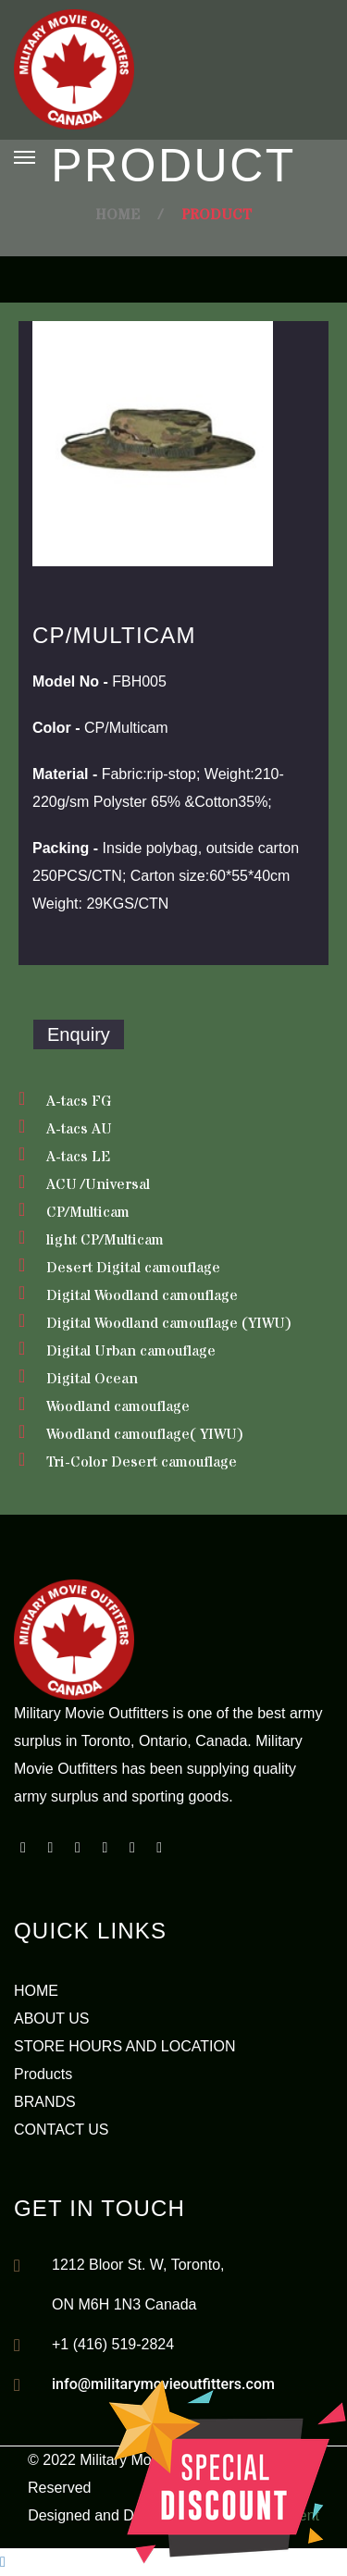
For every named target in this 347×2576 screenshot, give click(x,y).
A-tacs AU (79, 1129)
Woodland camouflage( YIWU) (144, 1434)
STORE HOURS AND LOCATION (124, 2046)
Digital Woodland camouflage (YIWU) (168, 1323)
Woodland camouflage (118, 1406)
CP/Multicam (88, 1212)
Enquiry (78, 1034)
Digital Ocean (92, 1378)
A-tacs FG (78, 1101)
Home (117, 214)
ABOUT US (52, 2018)
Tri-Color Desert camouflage (141, 1462)
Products (43, 2074)
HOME (36, 1991)
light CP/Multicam (105, 1240)
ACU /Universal (98, 1184)
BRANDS (45, 2102)
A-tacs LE (78, 1156)
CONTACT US (61, 2129)
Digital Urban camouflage (131, 1351)
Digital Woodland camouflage (142, 1295)
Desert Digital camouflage (133, 1267)
